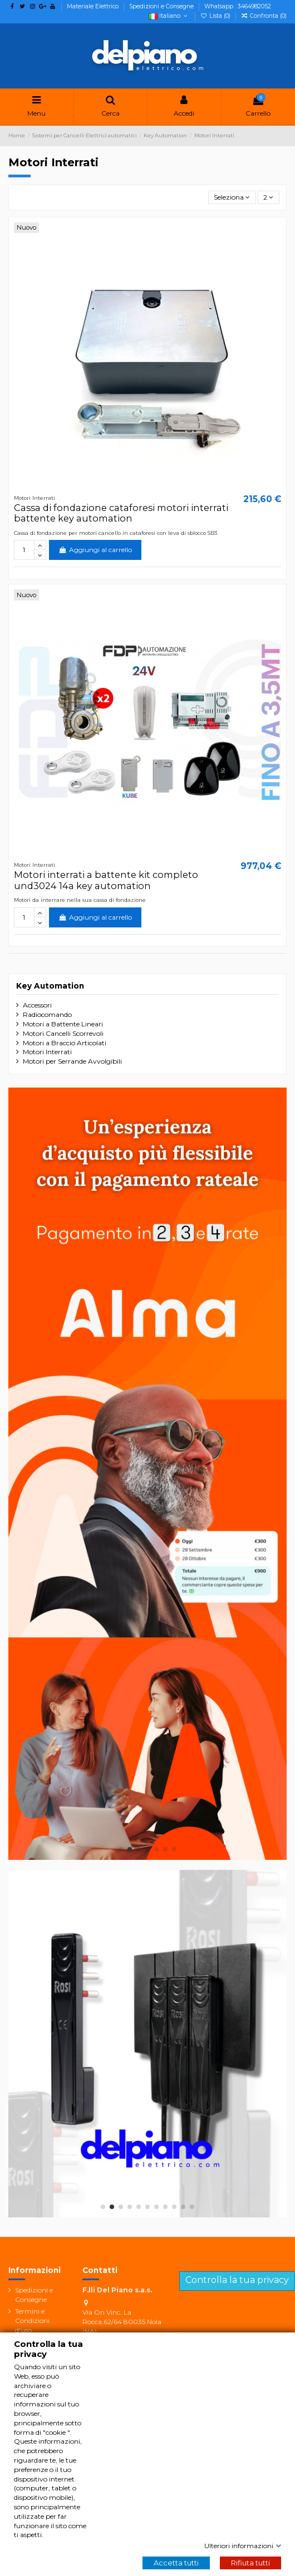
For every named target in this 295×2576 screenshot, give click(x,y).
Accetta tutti (176, 2562)
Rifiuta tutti (250, 2562)
